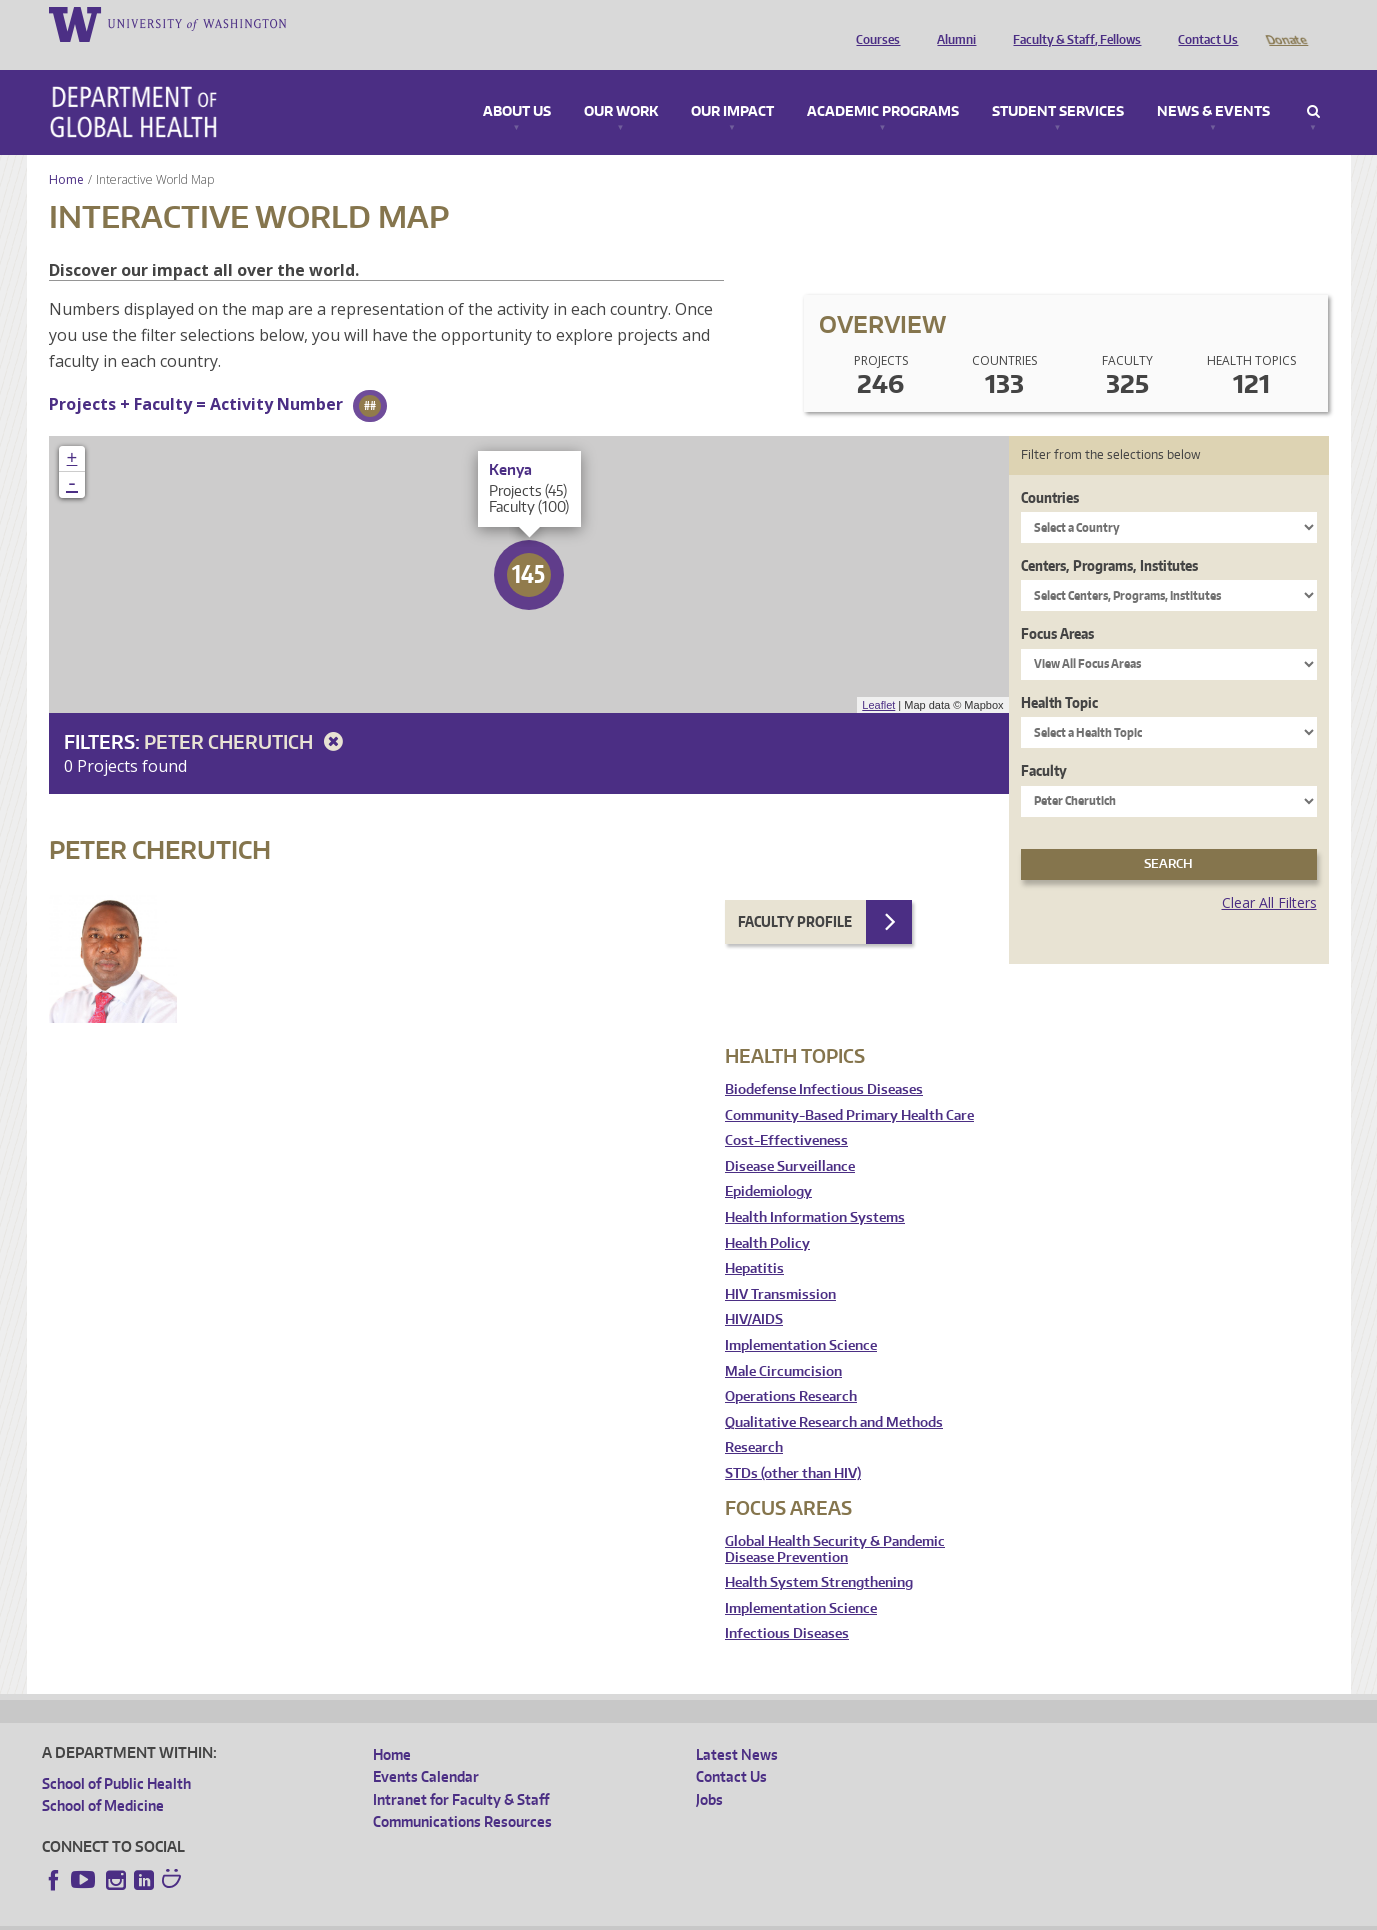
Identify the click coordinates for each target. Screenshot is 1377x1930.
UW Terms (388, 1914)
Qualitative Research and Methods (834, 1394)
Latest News (737, 1726)
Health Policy (767, 1215)
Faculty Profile (795, 893)
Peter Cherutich (247, 713)
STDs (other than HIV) (793, 1445)
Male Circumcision (783, 1343)
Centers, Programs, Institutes (1109, 537)
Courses (873, 23)
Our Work (621, 84)
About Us (517, 84)
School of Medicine (103, 1777)
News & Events (1213, 84)
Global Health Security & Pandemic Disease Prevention (835, 1521)
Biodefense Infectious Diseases (824, 1061)
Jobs (709, 1771)
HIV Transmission (780, 1266)
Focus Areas (1057, 605)
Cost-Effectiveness (786, 1112)
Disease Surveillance (790, 1138)
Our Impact (732, 84)
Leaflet (878, 677)
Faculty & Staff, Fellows (1072, 23)
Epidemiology (768, 1163)
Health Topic (1059, 674)
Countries (1050, 469)
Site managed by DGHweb (507, 1914)
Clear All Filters (1269, 874)
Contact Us (1203, 23)
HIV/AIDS (754, 1291)
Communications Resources (462, 1793)
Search (1313, 84)
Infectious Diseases (787, 1605)
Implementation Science (801, 1317)
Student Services (1058, 84)
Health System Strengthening (819, 1554)
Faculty (1044, 742)
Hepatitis (754, 1240)
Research (754, 1419)
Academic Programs (883, 84)
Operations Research (791, 1368)
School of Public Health (116, 1755)
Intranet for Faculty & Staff (461, 1771)
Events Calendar (426, 1748)
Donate (1285, 23)
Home (66, 151)
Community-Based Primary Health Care (849, 1087)
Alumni (951, 23)
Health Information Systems (815, 1189)
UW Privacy (307, 1914)
